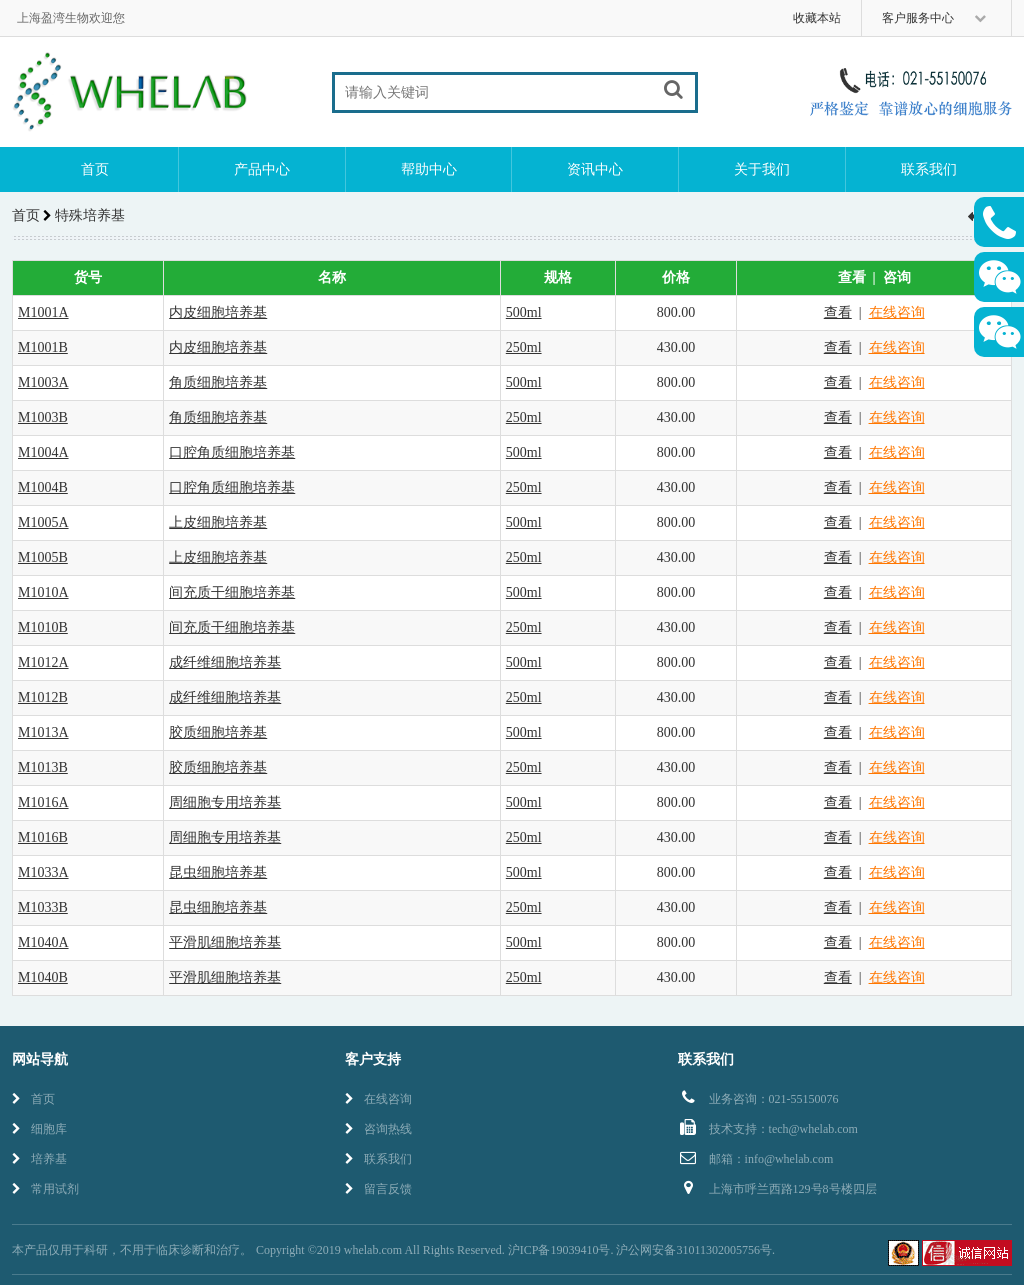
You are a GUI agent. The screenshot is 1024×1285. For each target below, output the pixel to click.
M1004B (43, 487)
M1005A (43, 522)
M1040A (43, 942)
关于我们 (762, 169)
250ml (524, 347)
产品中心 (262, 169)
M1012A (43, 662)
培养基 (39, 1159)
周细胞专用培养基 (225, 802)
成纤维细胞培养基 (225, 662)
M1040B (43, 977)
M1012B (43, 697)
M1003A (43, 382)
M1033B (43, 907)
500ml (524, 312)
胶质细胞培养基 (218, 732)
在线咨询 (897, 312)
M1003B (43, 417)
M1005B (43, 557)
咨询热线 (378, 1129)
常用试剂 (45, 1189)
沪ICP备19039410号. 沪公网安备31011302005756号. (641, 1250)
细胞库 (39, 1129)
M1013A (43, 732)
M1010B (43, 627)
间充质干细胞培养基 (232, 592)
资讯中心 (595, 169)
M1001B (43, 347)
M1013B (43, 767)
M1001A (43, 312)
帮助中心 (429, 169)
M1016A (43, 802)
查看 (838, 312)
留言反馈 (378, 1189)
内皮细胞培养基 (218, 312)
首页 (95, 169)
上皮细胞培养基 (218, 522)
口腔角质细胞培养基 (232, 452)
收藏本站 (817, 18)
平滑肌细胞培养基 (225, 942)
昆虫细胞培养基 (218, 872)
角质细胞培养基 (218, 382)
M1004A (43, 452)
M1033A (43, 872)
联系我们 (929, 169)
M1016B (43, 837)
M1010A (43, 592)
